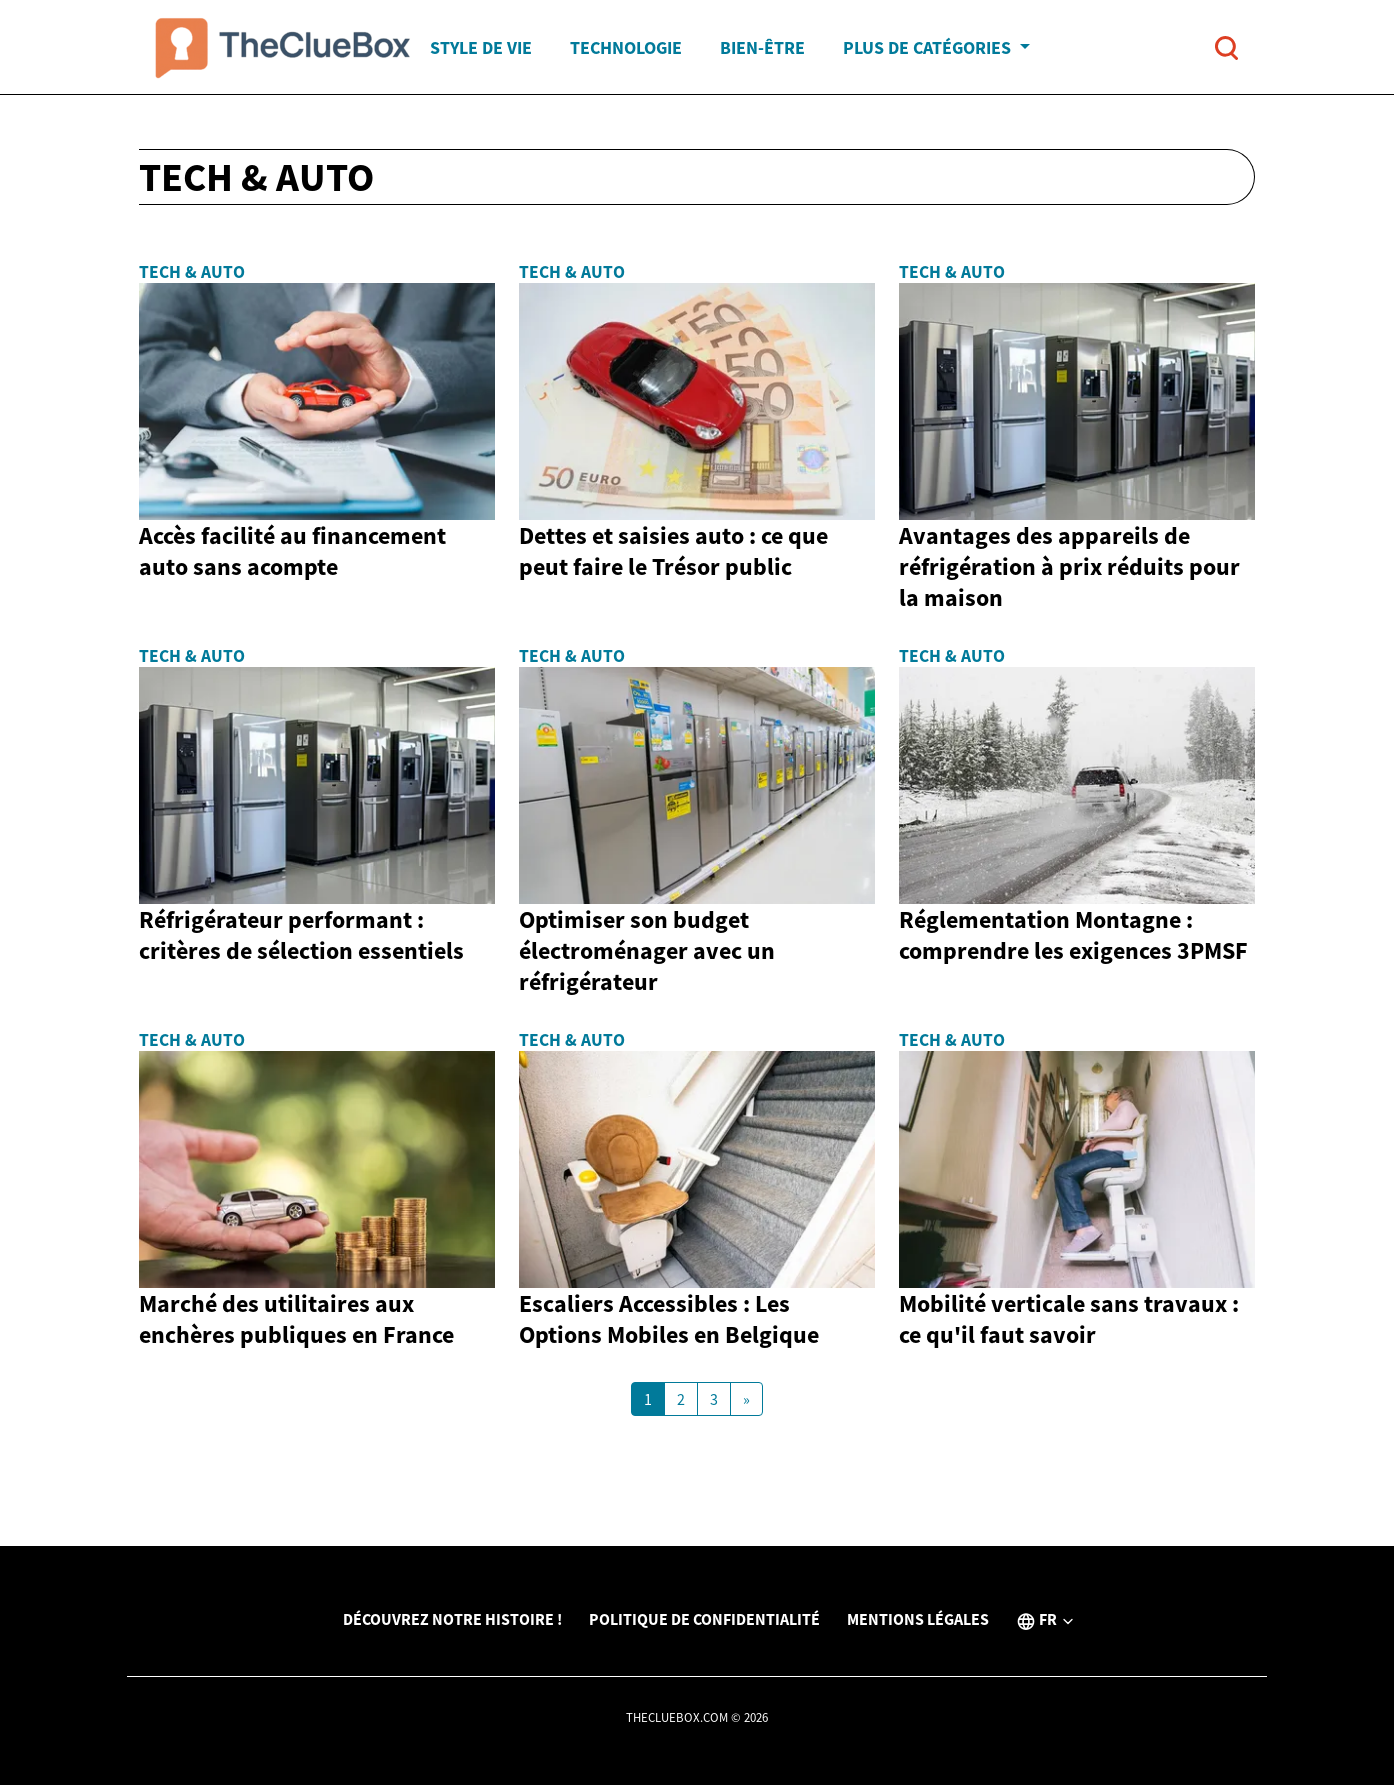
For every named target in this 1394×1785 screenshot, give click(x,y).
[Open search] (1226, 47)
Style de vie (481, 47)
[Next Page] (746, 1399)
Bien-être (762, 47)
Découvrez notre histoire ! (452, 1619)
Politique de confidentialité (704, 1619)
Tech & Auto (192, 272)
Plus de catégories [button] (929, 47)
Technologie (626, 47)
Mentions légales (918, 1619)
